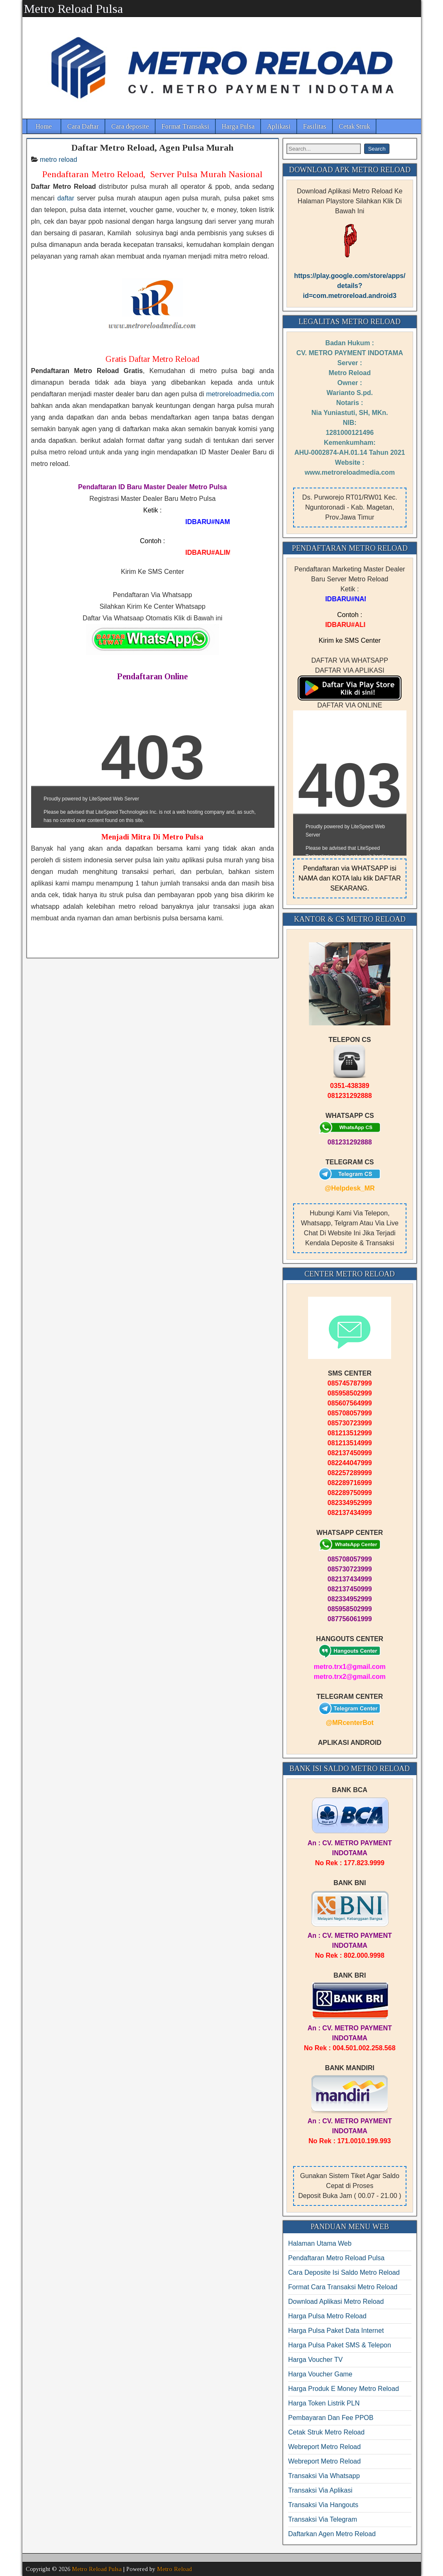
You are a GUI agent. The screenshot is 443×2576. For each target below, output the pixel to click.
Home (44, 126)
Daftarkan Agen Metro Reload (332, 2533)
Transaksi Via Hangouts (323, 2504)
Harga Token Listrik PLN (324, 2403)
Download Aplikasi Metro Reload (336, 2301)
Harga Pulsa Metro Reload (327, 2316)
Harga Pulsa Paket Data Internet (336, 2330)
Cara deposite (130, 126)
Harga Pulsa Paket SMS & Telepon (339, 2345)
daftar (65, 198)
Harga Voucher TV (315, 2359)
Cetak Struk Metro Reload (326, 2432)
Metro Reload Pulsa (73, 8)
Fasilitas (314, 126)
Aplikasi (279, 126)
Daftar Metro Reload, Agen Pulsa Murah (152, 147)
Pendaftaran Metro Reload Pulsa (336, 2257)
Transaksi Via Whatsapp (324, 2475)
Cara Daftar (83, 126)
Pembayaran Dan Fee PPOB (330, 2417)
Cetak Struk (354, 126)
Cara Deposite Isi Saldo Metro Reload (344, 2272)
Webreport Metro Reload (324, 2446)
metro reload (58, 159)
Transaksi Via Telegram (322, 2519)
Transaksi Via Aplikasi (320, 2490)
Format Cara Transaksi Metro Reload (342, 2287)
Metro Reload (174, 2569)
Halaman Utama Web (320, 2243)
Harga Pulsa (238, 126)
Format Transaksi (185, 126)
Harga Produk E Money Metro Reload (343, 2388)
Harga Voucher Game (320, 2374)
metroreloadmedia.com (240, 394)
